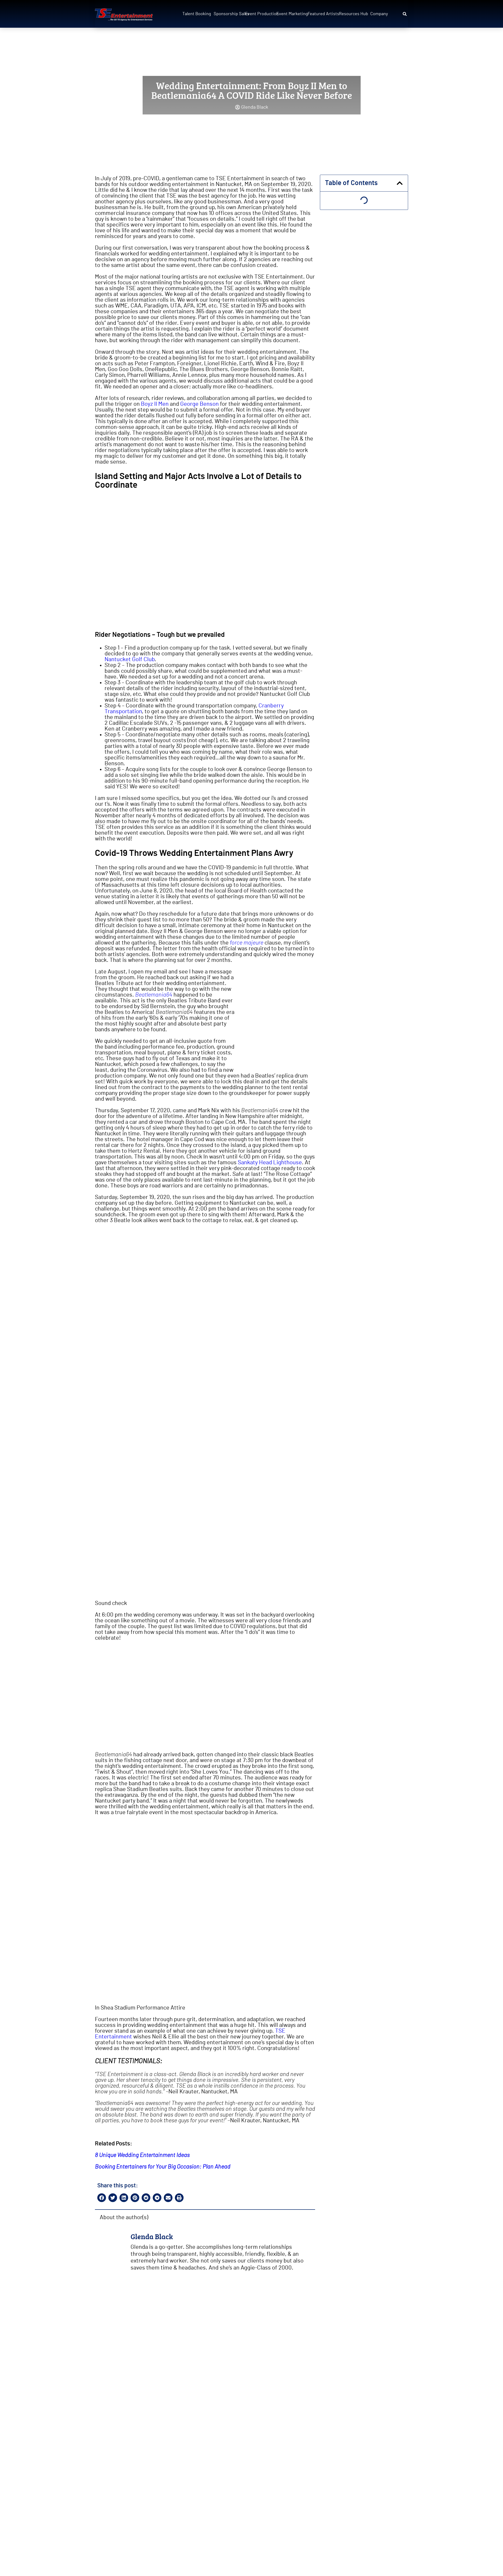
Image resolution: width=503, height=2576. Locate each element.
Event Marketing (290, 14)
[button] (404, 14)
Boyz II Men (155, 404)
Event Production (259, 14)
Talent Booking (196, 14)
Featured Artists (322, 14)
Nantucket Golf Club (130, 659)
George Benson (199, 404)
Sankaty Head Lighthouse (270, 1162)
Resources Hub (353, 14)
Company (379, 14)
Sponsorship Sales (228, 14)
